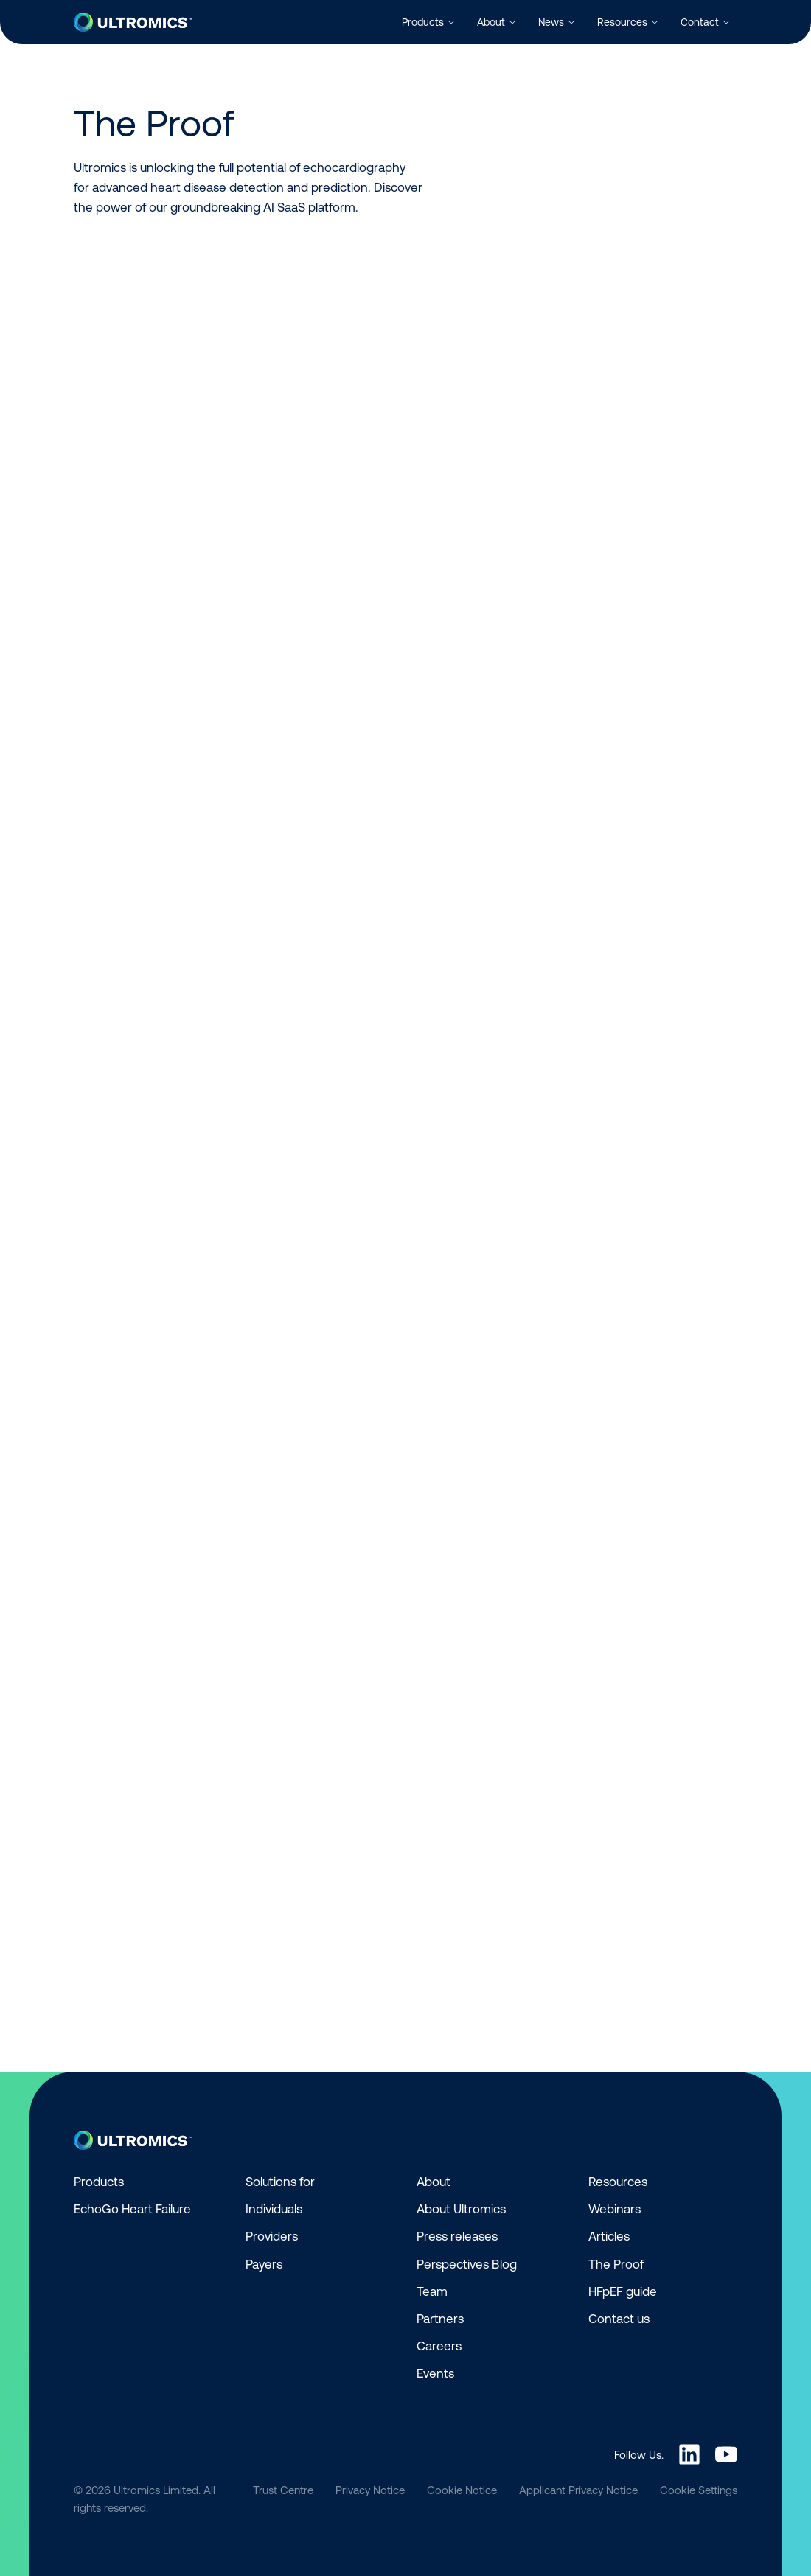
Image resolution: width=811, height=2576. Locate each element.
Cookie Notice (462, 2490)
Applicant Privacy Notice (578, 2490)
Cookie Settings (698, 2490)
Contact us (619, 2318)
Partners (440, 2318)
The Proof (616, 2264)
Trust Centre (283, 2490)
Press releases (457, 2236)
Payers (264, 2264)
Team (432, 2291)
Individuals (274, 2208)
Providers (272, 2236)
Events (435, 2373)
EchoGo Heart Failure (132, 2208)
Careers (439, 2346)
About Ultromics (461, 2208)
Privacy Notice (370, 2490)
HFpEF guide (622, 2291)
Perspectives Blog (467, 2264)
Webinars (614, 2208)
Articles (609, 2236)
